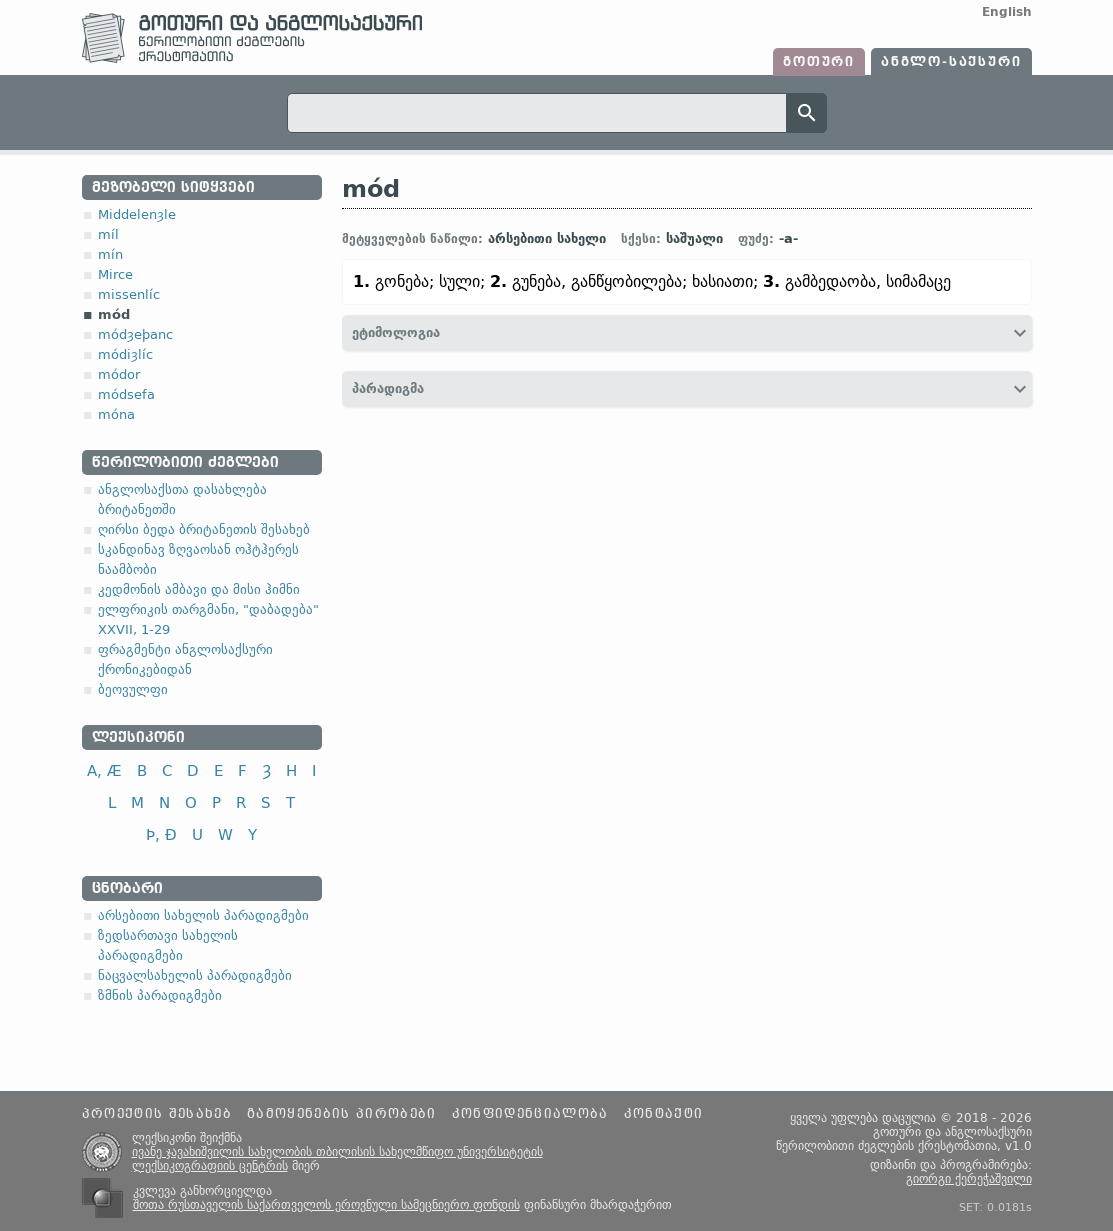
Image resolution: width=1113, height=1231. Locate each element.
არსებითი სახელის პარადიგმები (203, 915)
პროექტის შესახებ (157, 1114)
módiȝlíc (125, 354)
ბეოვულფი (133, 689)
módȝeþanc (135, 334)
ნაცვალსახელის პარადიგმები (195, 975)
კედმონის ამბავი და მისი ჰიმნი (199, 589)
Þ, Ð (161, 834)
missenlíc (129, 294)
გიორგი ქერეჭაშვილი (969, 1179)
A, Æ (104, 770)
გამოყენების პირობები (342, 1114)
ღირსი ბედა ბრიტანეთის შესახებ (204, 529)
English (1007, 12)
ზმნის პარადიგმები (160, 995)
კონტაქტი (664, 1114)
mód (114, 314)
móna (116, 414)
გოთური (819, 62)
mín (110, 254)
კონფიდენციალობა (530, 1114)
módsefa (126, 394)
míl (108, 234)
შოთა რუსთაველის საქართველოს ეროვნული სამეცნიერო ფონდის (326, 1205)
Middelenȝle (137, 214)
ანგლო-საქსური (951, 62)
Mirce (115, 274)
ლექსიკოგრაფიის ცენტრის (210, 1166)
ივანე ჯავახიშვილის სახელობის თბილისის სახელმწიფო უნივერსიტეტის (337, 1152)
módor (119, 374)
